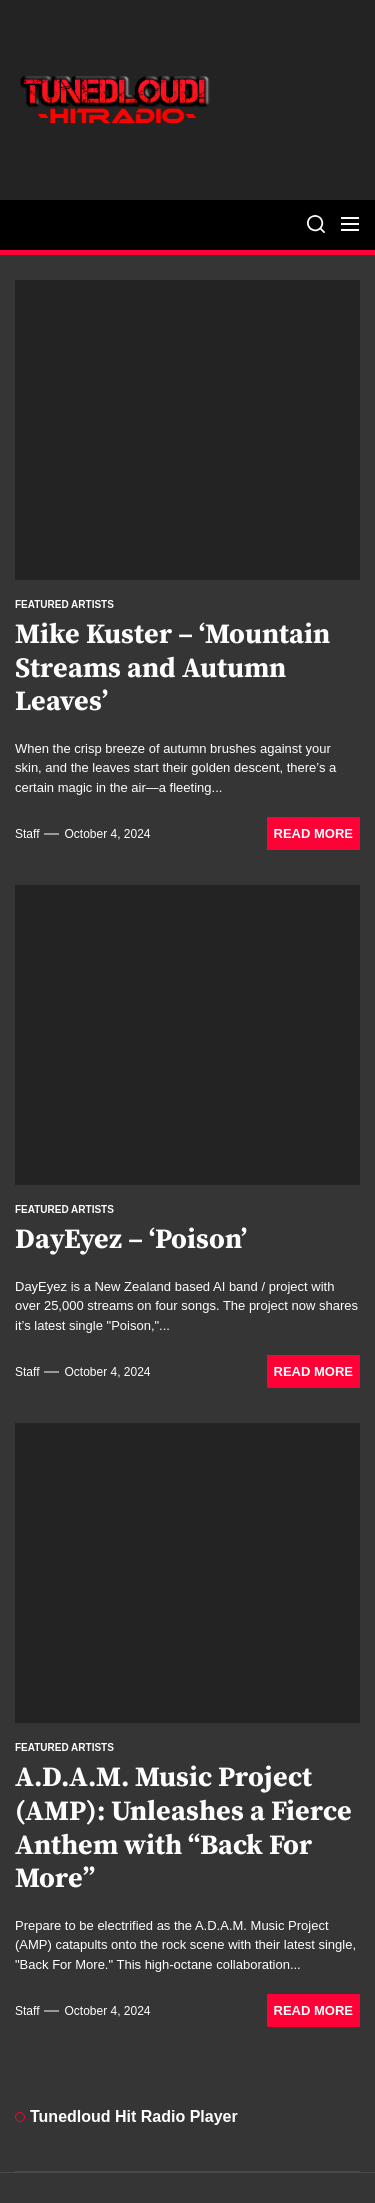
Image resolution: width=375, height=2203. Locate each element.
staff (27, 834)
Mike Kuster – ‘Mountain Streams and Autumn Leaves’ (172, 668)
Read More (313, 833)
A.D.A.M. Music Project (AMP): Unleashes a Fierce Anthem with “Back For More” (183, 1828)
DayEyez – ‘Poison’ (131, 1239)
